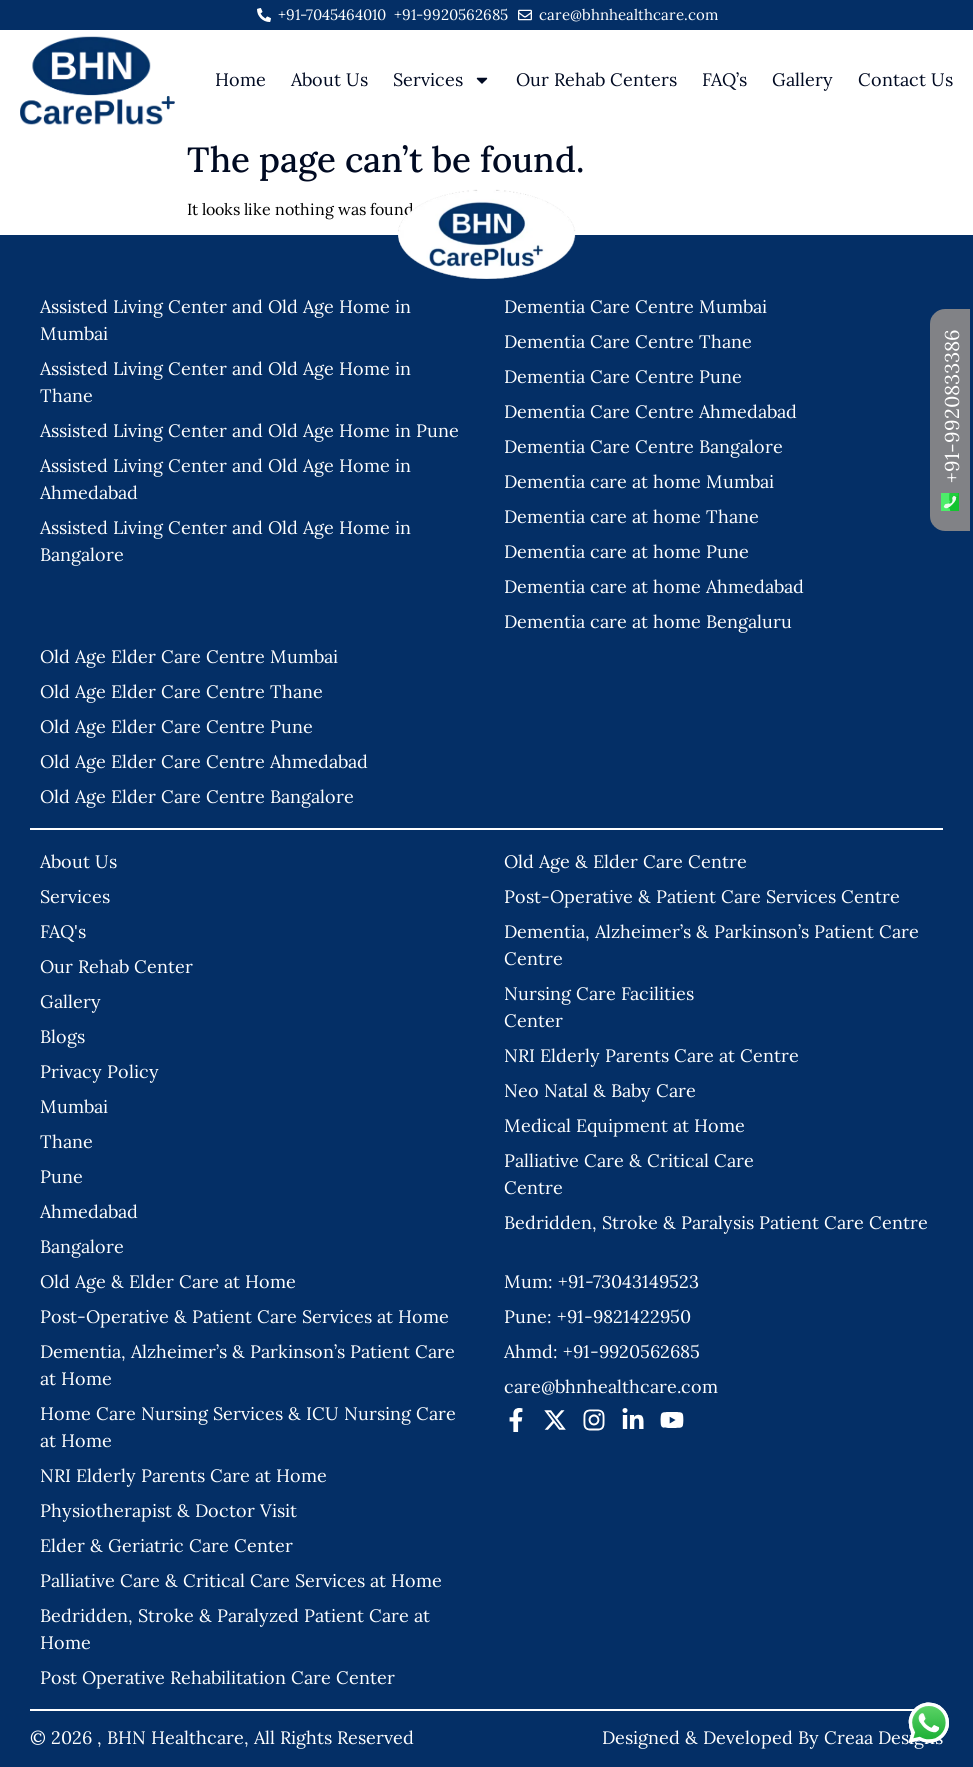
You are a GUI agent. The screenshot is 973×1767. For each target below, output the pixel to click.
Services (442, 80)
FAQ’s (724, 79)
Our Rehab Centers (596, 79)
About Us (329, 79)
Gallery (802, 79)
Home (240, 79)
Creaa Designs (883, 1737)
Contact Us (905, 79)
